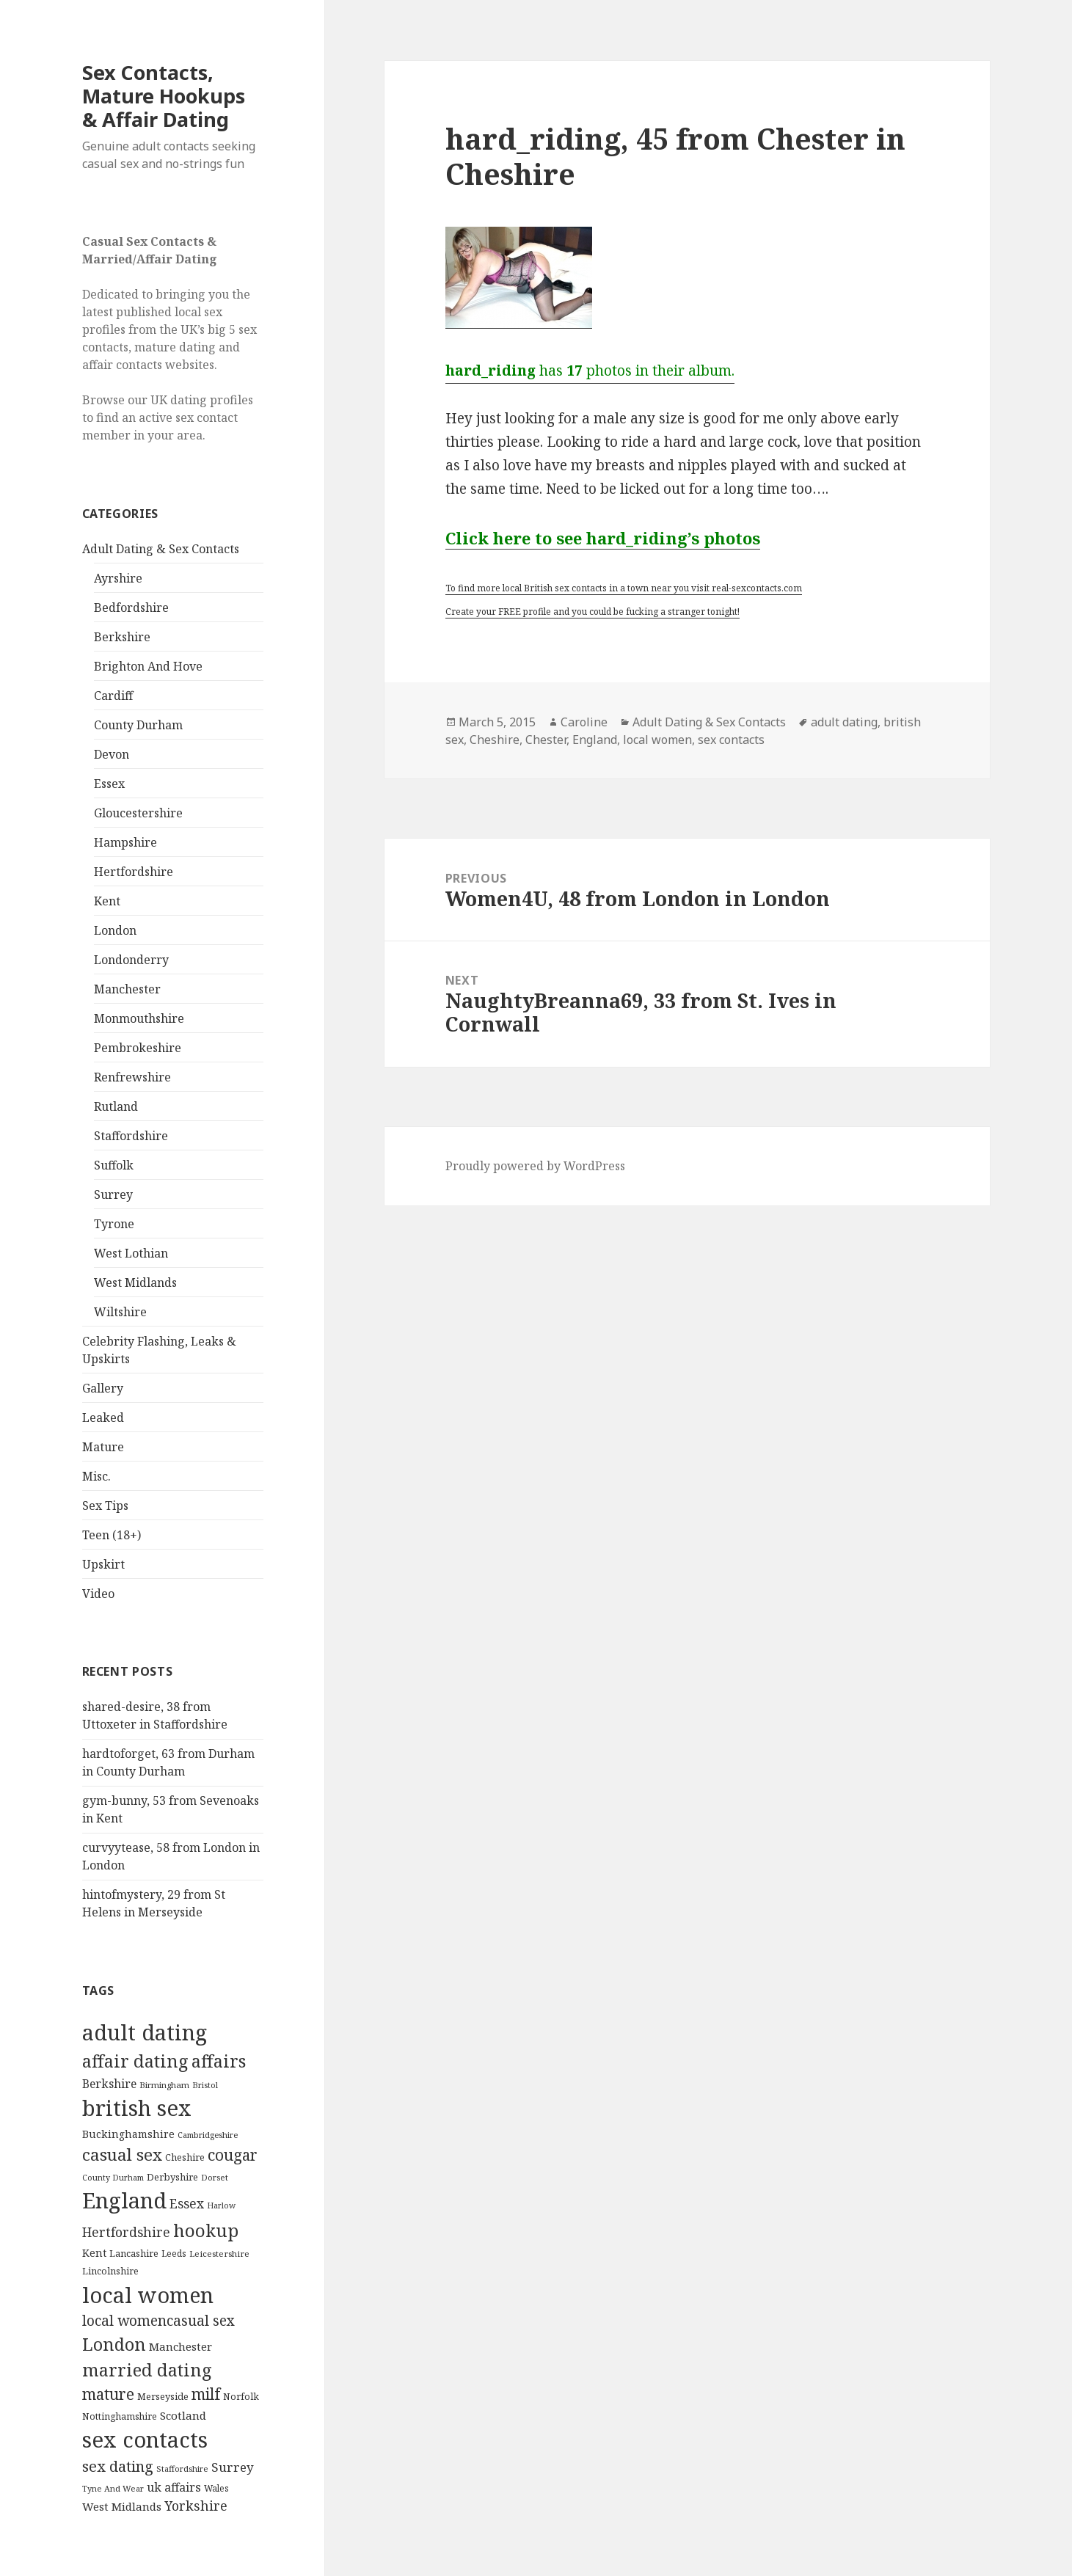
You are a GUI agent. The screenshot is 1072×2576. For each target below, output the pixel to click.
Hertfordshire (133, 872)
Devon (111, 754)
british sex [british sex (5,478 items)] (137, 2108)
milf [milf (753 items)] (206, 2394)
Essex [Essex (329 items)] (186, 2203)
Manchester (127, 989)
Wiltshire (120, 1312)
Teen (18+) (111, 1535)
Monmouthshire (139, 1018)
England (594, 739)
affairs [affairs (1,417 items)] (219, 2061)
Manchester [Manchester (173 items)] (180, 2346)
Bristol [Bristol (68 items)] (205, 2084)
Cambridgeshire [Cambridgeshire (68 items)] (208, 2134)
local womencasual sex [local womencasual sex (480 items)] (158, 2320)
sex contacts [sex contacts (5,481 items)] (145, 2439)
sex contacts (731, 739)
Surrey (113, 1194)
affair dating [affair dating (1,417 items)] (135, 2061)
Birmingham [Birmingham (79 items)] (164, 2084)
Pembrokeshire (137, 1048)
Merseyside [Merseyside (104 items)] (163, 2396)
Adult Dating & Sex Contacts (160, 549)
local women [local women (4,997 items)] (148, 2294)
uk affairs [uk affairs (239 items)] (174, 2487)
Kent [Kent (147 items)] (94, 2253)
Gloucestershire (138, 813)
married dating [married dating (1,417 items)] (147, 2370)
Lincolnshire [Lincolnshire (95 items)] (110, 2271)
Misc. (96, 1476)
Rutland (116, 1106)
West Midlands (135, 1282)
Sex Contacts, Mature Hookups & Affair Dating (163, 96)
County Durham (138, 725)
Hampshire (125, 842)
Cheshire (494, 739)
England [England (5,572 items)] (124, 2200)
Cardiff (113, 695)
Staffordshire (131, 1136)
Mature (103, 1447)
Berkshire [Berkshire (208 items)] (109, 2084)
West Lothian (131, 1253)
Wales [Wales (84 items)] (216, 2488)
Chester (545, 739)
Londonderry (131, 960)
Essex (109, 784)
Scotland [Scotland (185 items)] (183, 2415)
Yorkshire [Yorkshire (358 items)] (195, 2505)
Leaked (103, 1417)
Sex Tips (105, 1505)
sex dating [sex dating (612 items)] (117, 2466)
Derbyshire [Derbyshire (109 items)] (172, 2176)
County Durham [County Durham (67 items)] (113, 2177)
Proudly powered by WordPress (535, 1166)
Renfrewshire (132, 1077)
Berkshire (122, 637)
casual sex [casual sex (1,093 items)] (122, 2154)
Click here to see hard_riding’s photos (602, 538)
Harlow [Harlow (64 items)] (221, 2205)
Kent (107, 901)
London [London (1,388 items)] (114, 2344)
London (115, 930)
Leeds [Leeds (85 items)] (173, 2253)
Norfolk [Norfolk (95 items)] (241, 2396)
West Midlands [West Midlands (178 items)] (121, 2506)
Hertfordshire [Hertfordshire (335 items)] (126, 2232)
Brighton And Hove (148, 666)
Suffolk (114, 1165)
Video (98, 1594)
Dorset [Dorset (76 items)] (214, 2177)
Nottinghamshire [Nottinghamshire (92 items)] (119, 2416)
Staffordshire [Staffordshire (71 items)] (182, 2468)
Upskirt (103, 1564)
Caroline (584, 722)
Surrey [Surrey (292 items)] (232, 2467)
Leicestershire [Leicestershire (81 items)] (219, 2253)
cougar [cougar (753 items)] (233, 2155)
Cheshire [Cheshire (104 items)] (185, 2157)
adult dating (844, 722)
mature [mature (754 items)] (108, 2394)
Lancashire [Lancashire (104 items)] (133, 2253)
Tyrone (114, 1224)
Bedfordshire (131, 607)
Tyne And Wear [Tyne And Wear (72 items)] (113, 2488)
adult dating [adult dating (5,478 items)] (144, 2032)
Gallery (102, 1388)
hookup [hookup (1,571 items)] (205, 2230)
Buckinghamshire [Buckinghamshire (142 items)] (128, 2134)
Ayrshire (118, 578)
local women (657, 739)
